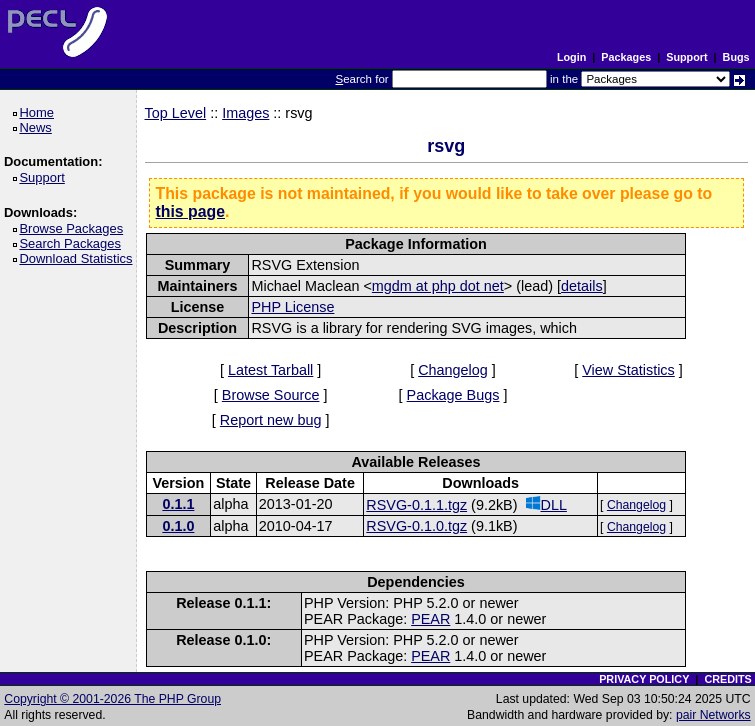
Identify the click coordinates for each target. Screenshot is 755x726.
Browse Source (271, 395)
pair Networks (713, 715)
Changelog (453, 370)
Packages (626, 57)
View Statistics (628, 370)
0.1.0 (178, 526)
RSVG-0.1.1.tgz (416, 505)
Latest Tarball (270, 370)
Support (686, 57)
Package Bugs (453, 395)
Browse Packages (74, 228)
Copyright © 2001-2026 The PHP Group (112, 699)
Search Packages (73, 243)
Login (571, 57)
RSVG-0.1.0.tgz (416, 526)
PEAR (430, 619)
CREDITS (727, 679)
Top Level (176, 113)
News (38, 127)
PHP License (292, 307)
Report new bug (271, 420)
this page (190, 211)
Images (245, 113)
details (582, 286)
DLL (546, 504)
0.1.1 (178, 504)
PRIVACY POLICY (644, 679)
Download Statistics (79, 258)
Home (39, 112)
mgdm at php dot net (438, 286)
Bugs (736, 57)
